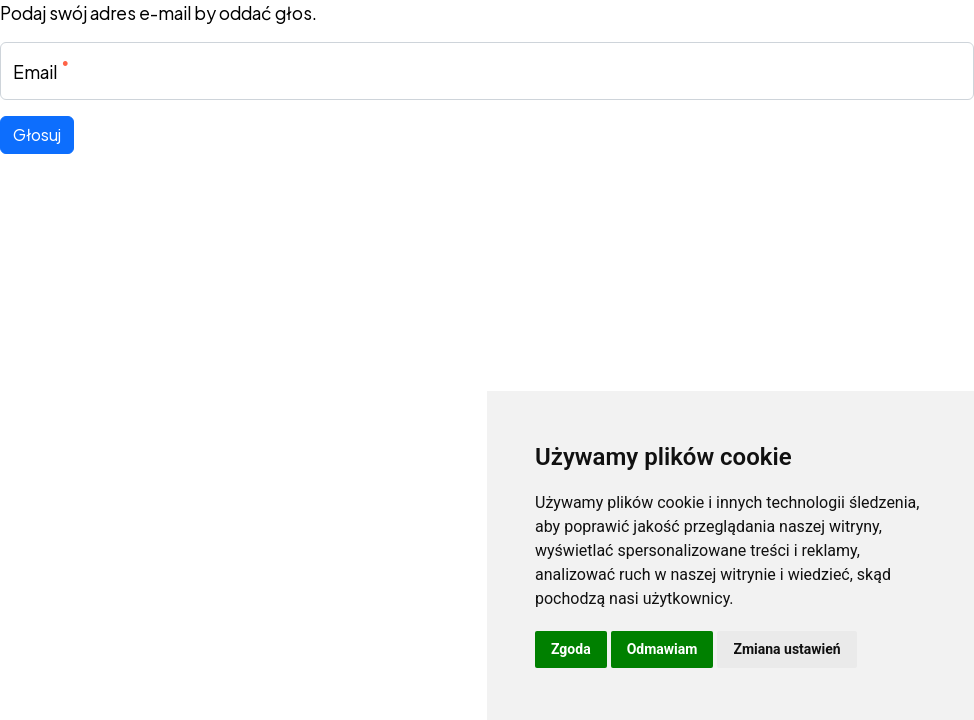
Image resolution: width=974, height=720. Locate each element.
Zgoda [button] (571, 649)
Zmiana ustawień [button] (786, 649)
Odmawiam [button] (662, 649)
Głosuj (37, 134)
